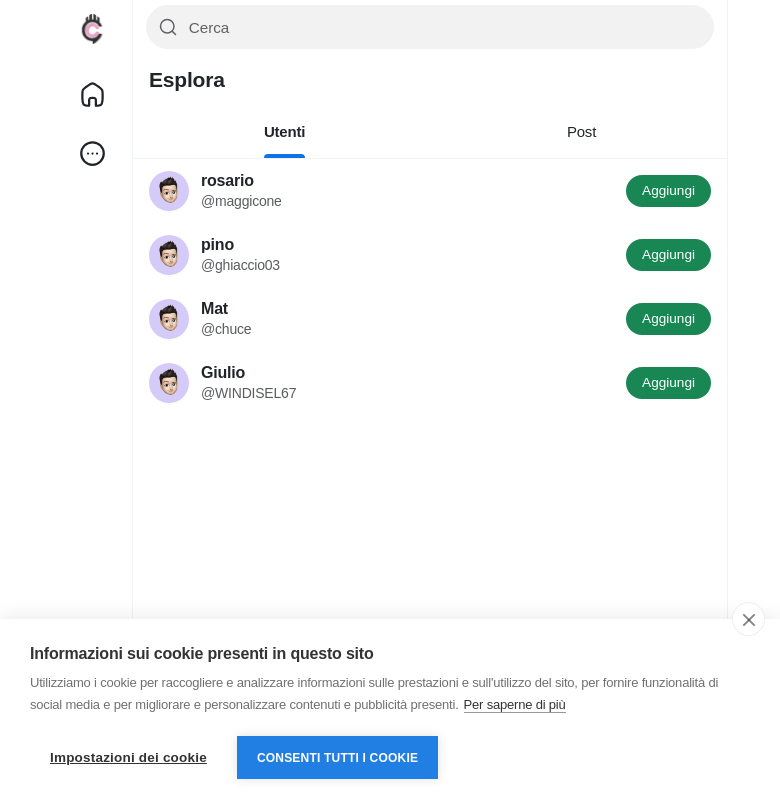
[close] (748, 619)
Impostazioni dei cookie (128, 757)
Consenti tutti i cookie (337, 758)
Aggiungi (668, 190)
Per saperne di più (515, 704)
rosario (227, 180)
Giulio (223, 372)
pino (217, 244)
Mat (214, 308)
